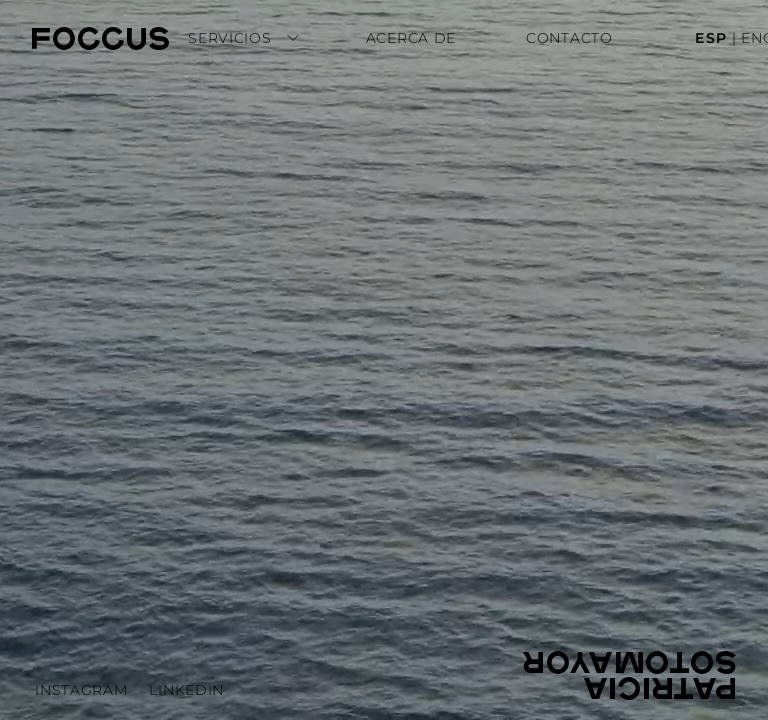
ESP (711, 38)
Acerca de (411, 38)
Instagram (81, 690)
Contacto (569, 38)
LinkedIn (186, 690)
